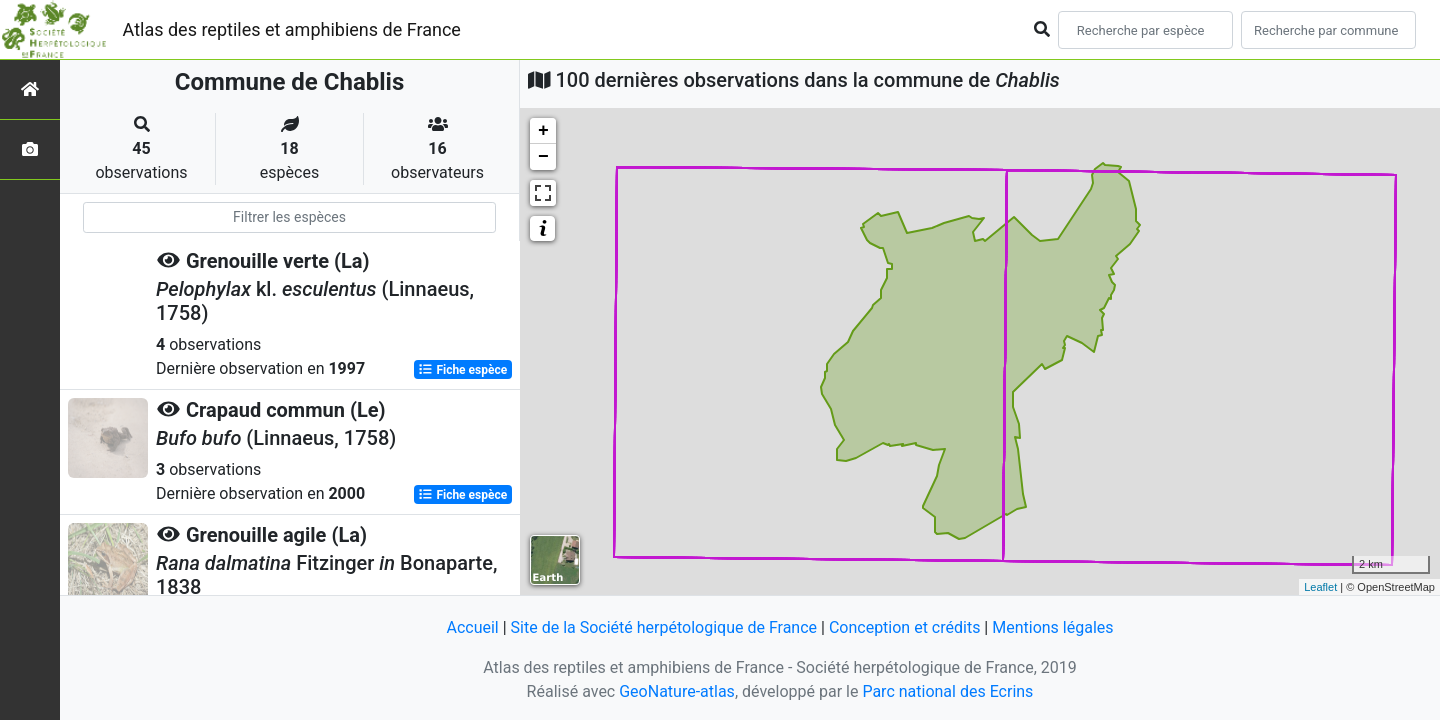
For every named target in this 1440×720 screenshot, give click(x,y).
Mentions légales (1052, 627)
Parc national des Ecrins (947, 691)
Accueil (472, 627)
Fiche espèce (462, 370)
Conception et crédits (905, 627)
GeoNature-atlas (677, 691)
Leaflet (1320, 587)
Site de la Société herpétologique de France (664, 627)
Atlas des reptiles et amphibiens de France (292, 29)
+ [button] (543, 131)
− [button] (543, 157)
